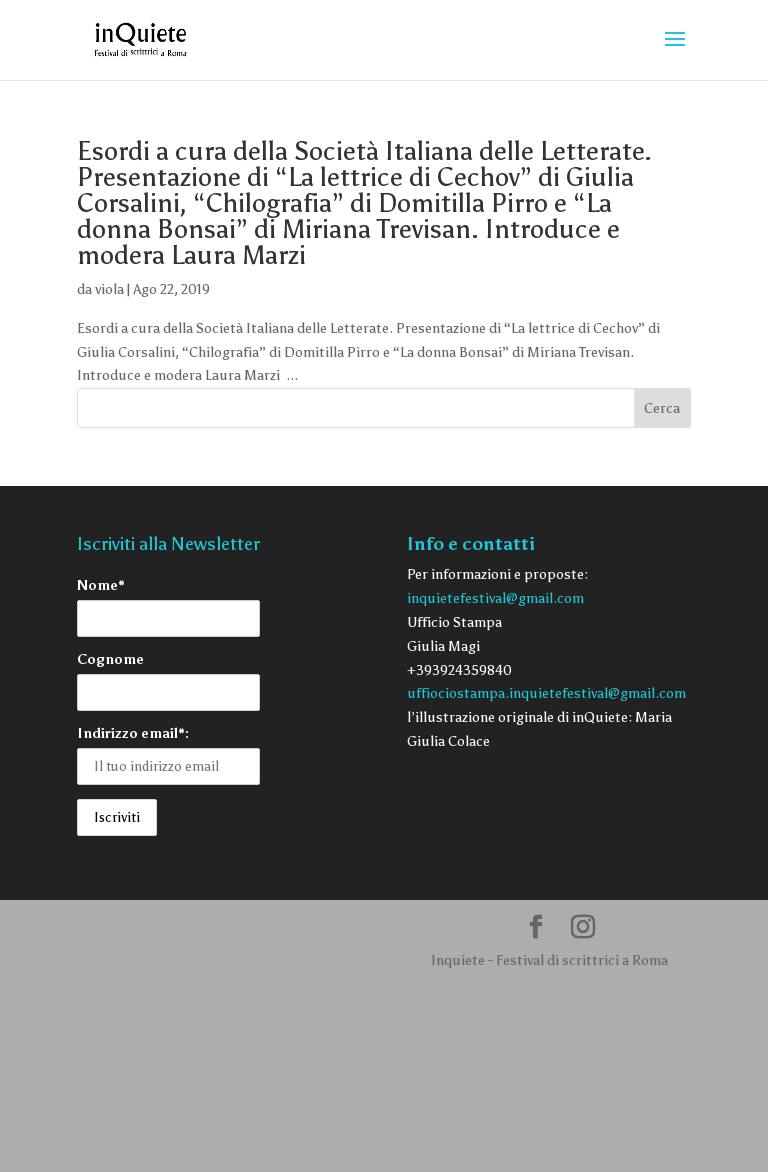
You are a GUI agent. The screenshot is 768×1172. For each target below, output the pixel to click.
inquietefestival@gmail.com (495, 598)
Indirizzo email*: (133, 733)
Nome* (101, 585)
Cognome (110, 659)
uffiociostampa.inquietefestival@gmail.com (546, 693)
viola (109, 289)
